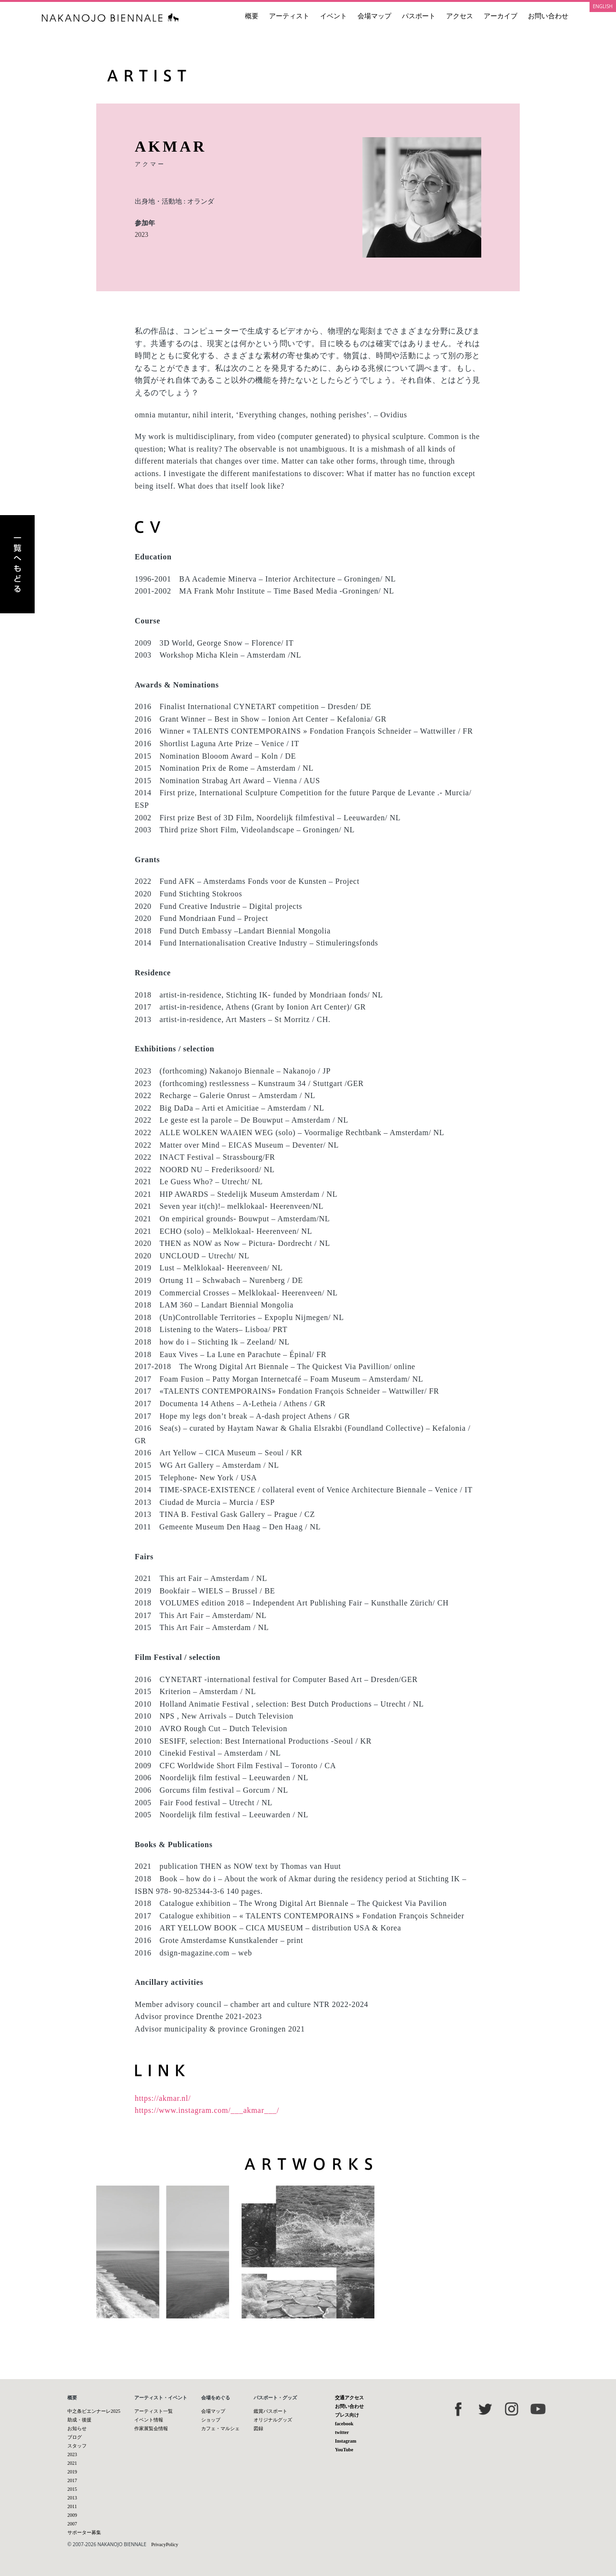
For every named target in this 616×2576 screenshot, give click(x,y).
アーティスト (289, 16)
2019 (72, 2471)
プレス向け (347, 2415)
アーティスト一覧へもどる (17, 564)
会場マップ (374, 16)
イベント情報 (148, 2419)
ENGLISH (603, 6)
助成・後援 (79, 2419)
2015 (72, 2489)
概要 (251, 16)
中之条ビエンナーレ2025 (93, 2411)
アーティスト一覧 (153, 2411)
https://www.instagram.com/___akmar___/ (207, 2110)
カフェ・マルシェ (220, 2428)
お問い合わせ (548, 16)
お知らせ (77, 2428)
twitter (342, 2432)
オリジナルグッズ (273, 2419)
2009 (72, 2515)
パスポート (419, 16)
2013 (72, 2497)
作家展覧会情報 (151, 2428)
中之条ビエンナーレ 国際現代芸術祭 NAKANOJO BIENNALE (110, 17)
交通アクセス (349, 2397)
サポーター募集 (84, 2532)
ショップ (210, 2419)
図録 (258, 2428)
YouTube (344, 2449)
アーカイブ (500, 16)
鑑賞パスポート (270, 2411)
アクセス (459, 16)
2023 (141, 234)
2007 (72, 2523)
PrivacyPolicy (164, 2544)
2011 (72, 2506)
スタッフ (77, 2445)
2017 (72, 2480)
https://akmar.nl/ (163, 2098)
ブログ (74, 2437)
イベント (333, 16)
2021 (72, 2463)
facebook (344, 2423)
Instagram (345, 2441)
